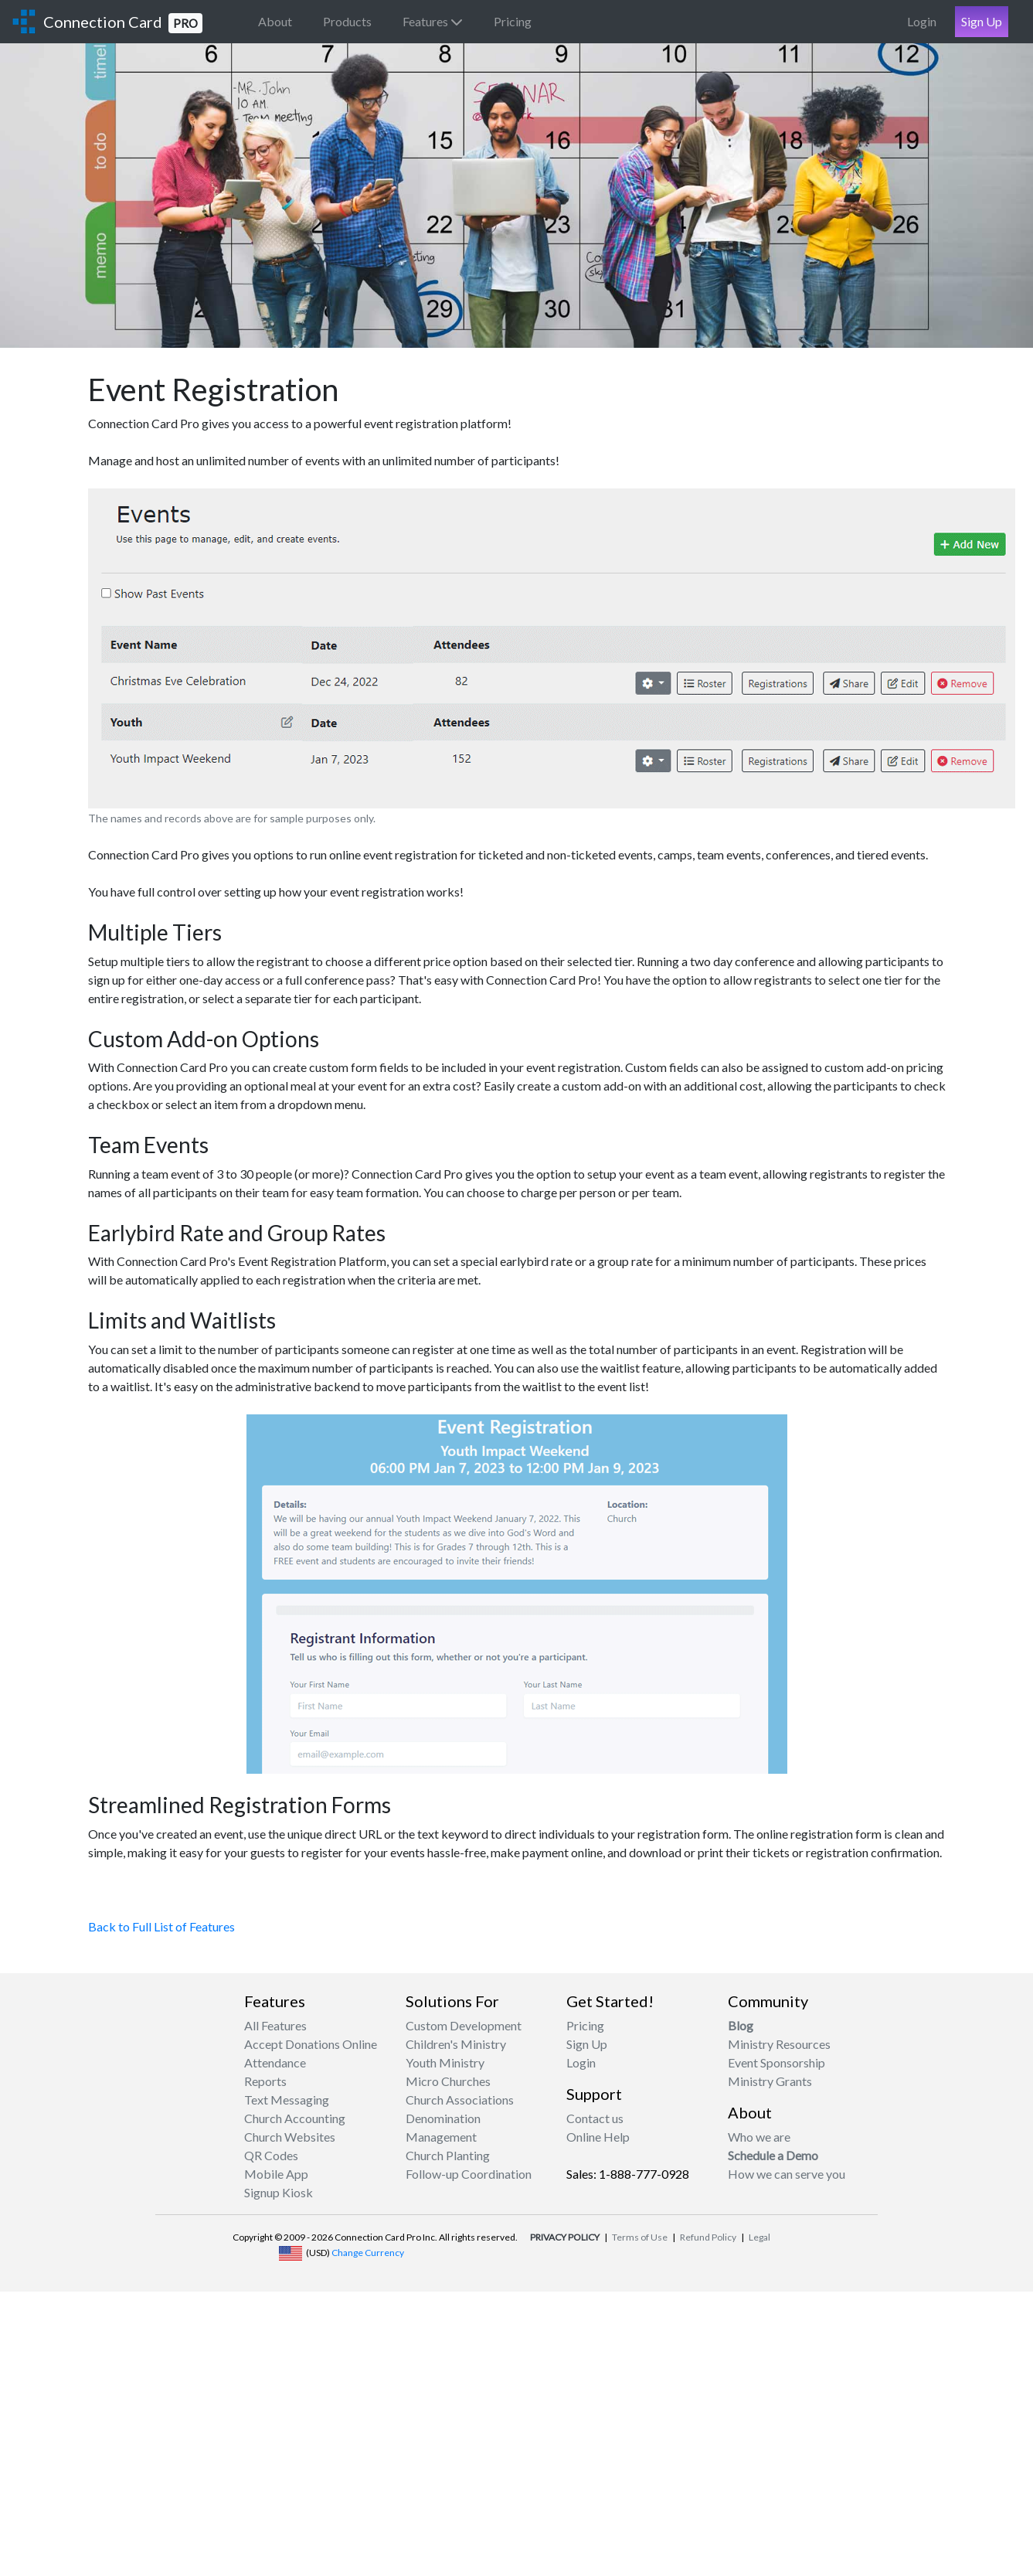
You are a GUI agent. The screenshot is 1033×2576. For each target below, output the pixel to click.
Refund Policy (708, 2237)
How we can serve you (786, 2173)
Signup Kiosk (278, 2192)
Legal (759, 2237)
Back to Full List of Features (161, 1926)
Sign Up (981, 21)
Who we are (759, 2136)
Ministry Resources (779, 2044)
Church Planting (448, 2155)
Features (433, 21)
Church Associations (460, 2099)
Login (921, 21)
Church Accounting (294, 2118)
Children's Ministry (456, 2044)
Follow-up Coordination (469, 2173)
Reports (265, 2081)
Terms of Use (640, 2237)
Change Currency (367, 2252)
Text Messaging (286, 2099)
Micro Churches (448, 2081)
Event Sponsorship (776, 2062)
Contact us (595, 2118)
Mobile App (276, 2173)
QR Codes (271, 2155)
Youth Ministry (445, 2062)
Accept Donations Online (310, 2044)
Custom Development (464, 2025)
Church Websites (289, 2136)
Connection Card (122, 22)
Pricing (513, 21)
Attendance (275, 2062)
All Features (275, 2025)
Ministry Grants (770, 2081)
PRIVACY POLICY (565, 2237)
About (275, 21)
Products (347, 21)
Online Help (598, 2136)
